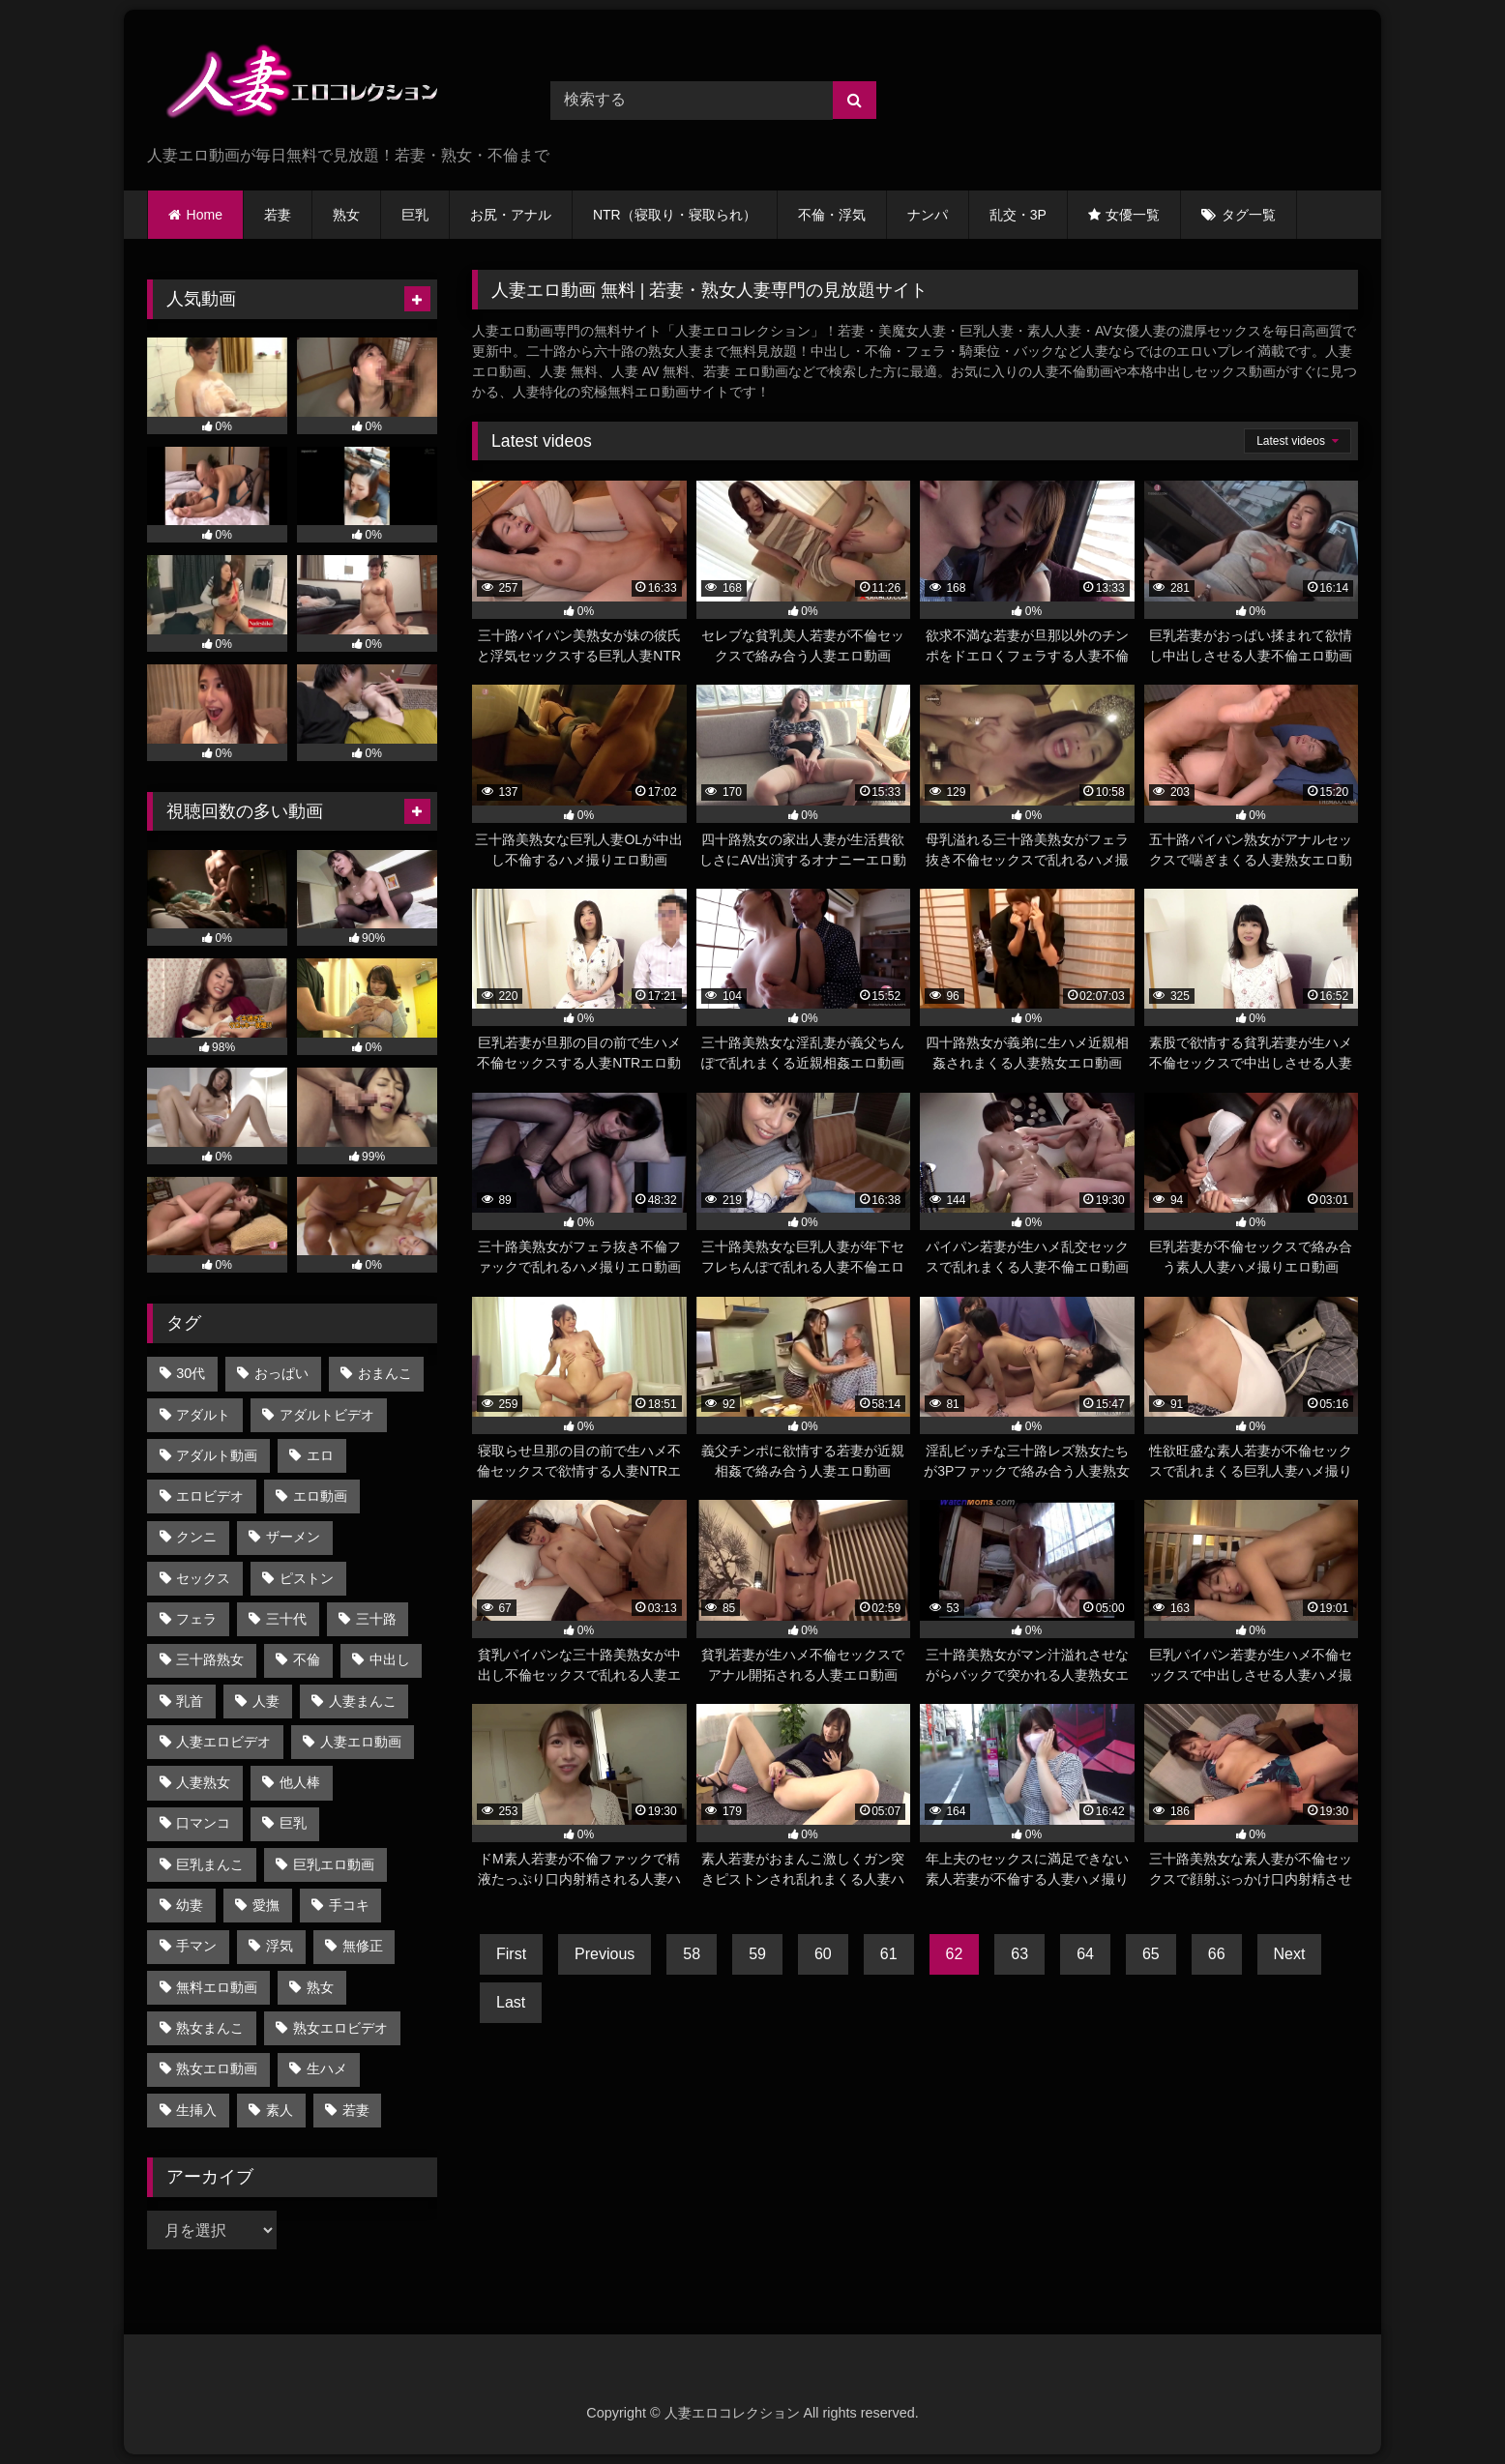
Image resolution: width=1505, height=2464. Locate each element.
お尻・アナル (510, 214)
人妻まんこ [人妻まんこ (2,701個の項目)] (363, 1701)
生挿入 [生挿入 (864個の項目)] (196, 2110)
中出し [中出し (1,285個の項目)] (389, 1659)
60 (823, 1954)
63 (1019, 1954)
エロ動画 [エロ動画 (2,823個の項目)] (320, 1496)
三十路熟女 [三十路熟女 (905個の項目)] (210, 1659)
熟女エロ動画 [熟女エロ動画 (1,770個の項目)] (216, 2068)
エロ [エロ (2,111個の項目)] (320, 1455)
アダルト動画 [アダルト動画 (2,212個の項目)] (216, 1455)
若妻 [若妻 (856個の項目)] (355, 2110)
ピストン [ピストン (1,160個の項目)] (307, 1578)
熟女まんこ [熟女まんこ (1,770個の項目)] (210, 2028)
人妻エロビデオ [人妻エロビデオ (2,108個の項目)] (223, 1741)
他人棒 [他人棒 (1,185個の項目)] (300, 1782)
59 (757, 1954)
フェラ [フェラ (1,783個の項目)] (196, 1619)
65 (1151, 1954)
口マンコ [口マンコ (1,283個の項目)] (203, 1823)
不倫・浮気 (832, 214)
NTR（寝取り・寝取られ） (674, 214)
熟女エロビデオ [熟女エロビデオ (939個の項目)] (340, 2028)
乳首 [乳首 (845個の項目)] (189, 1701)
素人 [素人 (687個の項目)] (279, 2110)
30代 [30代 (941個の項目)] (190, 1373)
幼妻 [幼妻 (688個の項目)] (189, 1905)
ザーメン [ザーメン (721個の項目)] (293, 1536)
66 (1216, 1954)
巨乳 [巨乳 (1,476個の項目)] (293, 1823)
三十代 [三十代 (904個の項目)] (286, 1619)
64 (1085, 1954)
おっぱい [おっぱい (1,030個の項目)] (281, 1373)
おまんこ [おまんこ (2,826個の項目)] (385, 1373)
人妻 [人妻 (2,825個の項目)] (266, 1701)
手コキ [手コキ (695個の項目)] (349, 1905)
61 (889, 1954)
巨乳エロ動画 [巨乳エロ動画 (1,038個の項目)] (333, 1864)
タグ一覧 (1249, 214)
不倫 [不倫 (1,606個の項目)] (306, 1659)
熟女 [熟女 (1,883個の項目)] (320, 1987)
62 (954, 1954)
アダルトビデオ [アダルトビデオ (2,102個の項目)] (327, 1415)
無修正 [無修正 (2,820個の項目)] (362, 1945)
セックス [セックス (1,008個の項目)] (203, 1578)
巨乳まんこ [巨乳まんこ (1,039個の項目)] (210, 1864)
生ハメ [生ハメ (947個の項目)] (327, 2068)
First (511, 1954)
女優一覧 (1133, 214)
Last (510, 2002)
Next (1290, 1954)
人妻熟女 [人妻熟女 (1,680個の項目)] (203, 1782)
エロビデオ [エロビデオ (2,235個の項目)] (210, 1496)
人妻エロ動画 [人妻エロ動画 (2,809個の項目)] (360, 1741)
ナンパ (927, 214)
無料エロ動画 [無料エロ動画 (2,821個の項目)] (216, 1987)
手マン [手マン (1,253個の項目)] (196, 1945)
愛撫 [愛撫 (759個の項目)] (266, 1905)
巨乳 (414, 214)
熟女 (346, 214)
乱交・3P (1018, 214)
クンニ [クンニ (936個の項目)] (196, 1536)
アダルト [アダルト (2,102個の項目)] (203, 1415)
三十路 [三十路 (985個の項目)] (376, 1619)
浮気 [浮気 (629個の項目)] (279, 1945)
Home (204, 214)
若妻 (277, 214)
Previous (604, 1954)
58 (691, 1954)
